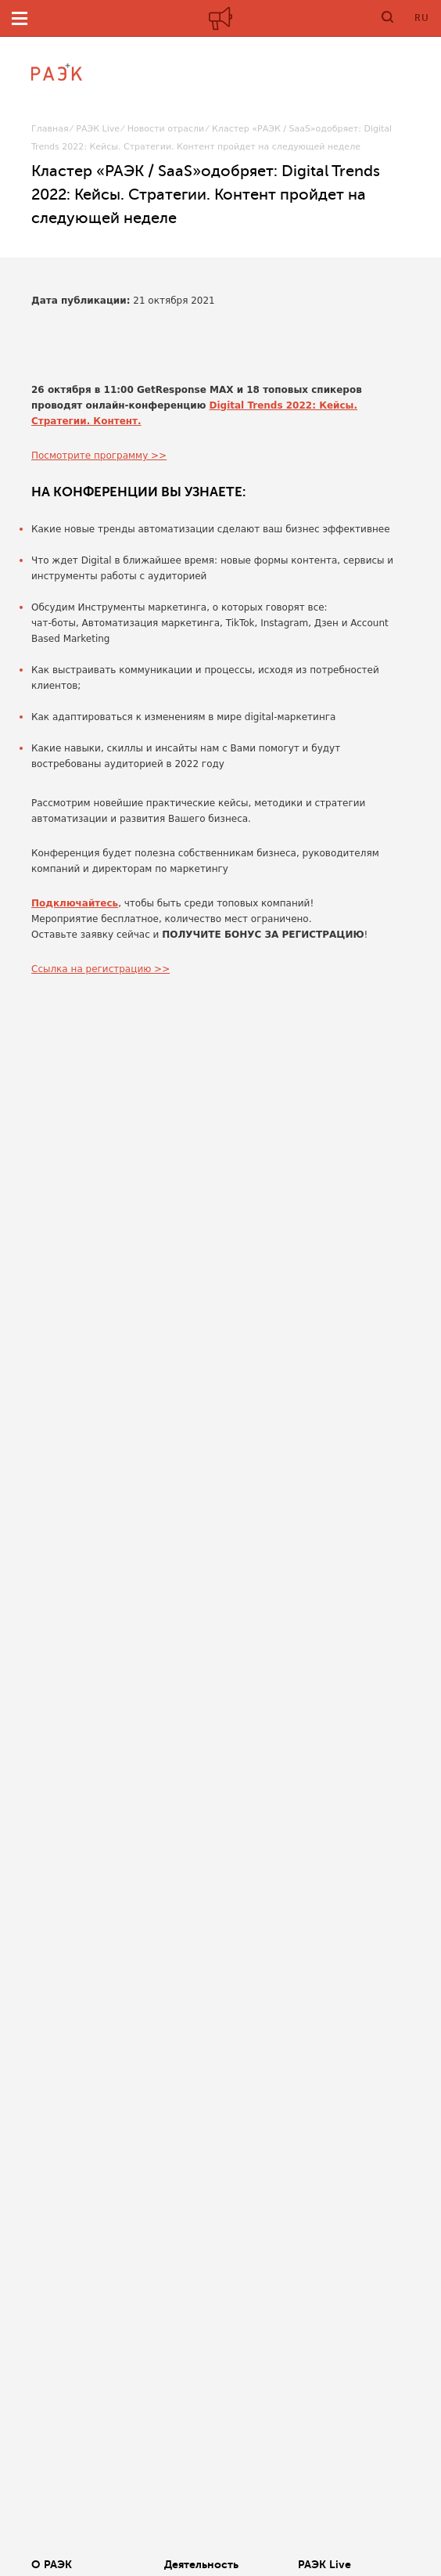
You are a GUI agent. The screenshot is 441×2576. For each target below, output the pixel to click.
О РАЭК (51, 2564)
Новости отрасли (165, 129)
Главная (50, 129)
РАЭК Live (98, 129)
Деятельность (201, 2564)
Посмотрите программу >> (99, 455)
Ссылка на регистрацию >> (100, 969)
